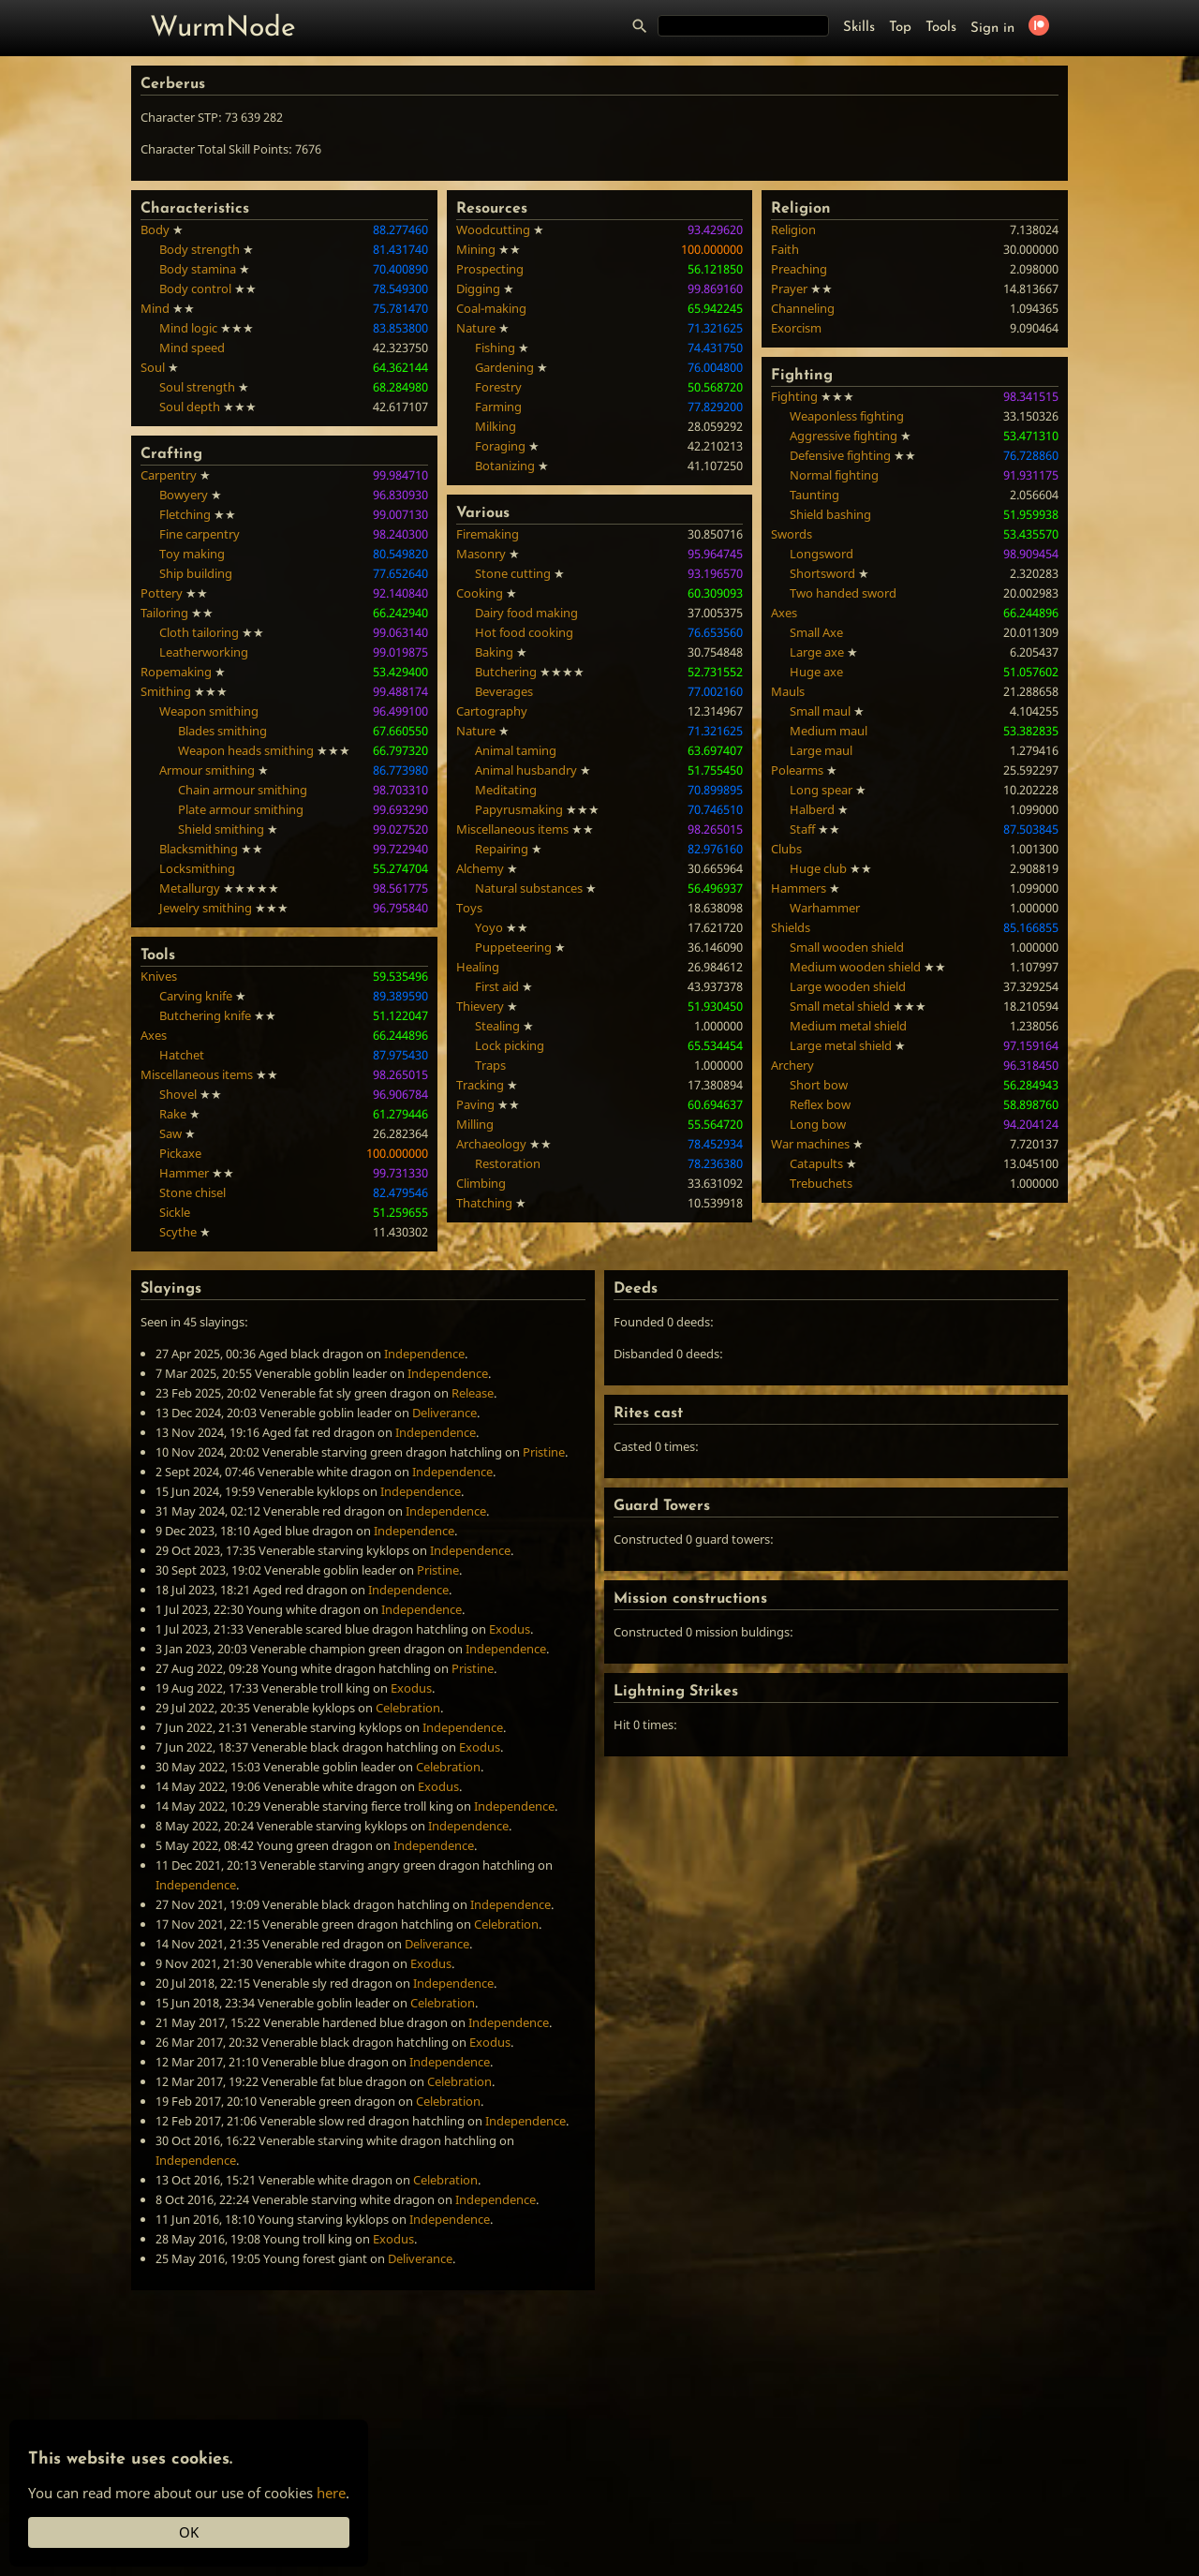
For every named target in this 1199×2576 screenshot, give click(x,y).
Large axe (817, 652)
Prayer (789, 288)
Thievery (480, 1006)
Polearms (797, 770)
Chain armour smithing (242, 789)
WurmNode (223, 28)
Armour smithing (207, 770)
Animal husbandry (526, 770)
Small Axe (816, 632)
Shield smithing (221, 829)
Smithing (166, 691)
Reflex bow (820, 1104)
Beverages (504, 691)
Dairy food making (526, 612)
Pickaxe (180, 1153)
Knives (159, 976)
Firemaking (487, 534)
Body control (195, 288)
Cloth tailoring (199, 632)
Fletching (185, 514)
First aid (497, 986)
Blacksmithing (198, 848)
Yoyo (489, 927)
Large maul (821, 750)
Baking (494, 652)
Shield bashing (830, 514)
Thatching (484, 1202)
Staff (802, 829)
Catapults (816, 1163)
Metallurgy (189, 888)
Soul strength (197, 386)
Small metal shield (840, 1006)
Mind (155, 308)
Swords (791, 534)
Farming (498, 406)
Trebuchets (821, 1183)
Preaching (799, 268)
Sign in (992, 29)
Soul (153, 367)
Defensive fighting (840, 455)
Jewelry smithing (205, 907)
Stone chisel (192, 1192)
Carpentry (169, 474)
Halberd (812, 809)
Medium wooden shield (855, 966)
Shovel (178, 1094)
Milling (475, 1124)
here (331, 2492)
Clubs (786, 848)
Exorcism (796, 327)
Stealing (497, 1025)
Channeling (803, 308)
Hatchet (181, 1054)
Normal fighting (834, 474)
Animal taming (515, 750)
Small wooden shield (847, 947)
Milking (495, 426)
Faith (785, 249)
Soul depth (189, 406)
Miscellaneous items (197, 1074)
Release (472, 1392)
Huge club (818, 868)
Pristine (544, 1451)
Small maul (820, 711)
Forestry (498, 386)
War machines (810, 1143)
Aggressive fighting (843, 435)
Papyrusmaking (519, 809)
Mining (476, 249)
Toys (469, 907)
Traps (490, 1065)
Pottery (162, 593)
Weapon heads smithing (246, 750)
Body (155, 229)
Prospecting (490, 268)
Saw (170, 1133)
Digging (478, 288)
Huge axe (816, 671)
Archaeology (491, 1143)
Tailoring (164, 612)
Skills (859, 28)
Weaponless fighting (847, 415)
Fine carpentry (199, 534)
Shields (790, 927)
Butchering (506, 671)
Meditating (506, 789)
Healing (477, 966)
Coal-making (491, 308)
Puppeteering (513, 947)
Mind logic (188, 327)
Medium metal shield (848, 1025)
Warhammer (825, 907)
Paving (475, 1104)
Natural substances (529, 888)
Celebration (408, 1707)
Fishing (495, 347)
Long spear (821, 789)
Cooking (479, 593)
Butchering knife (205, 1015)
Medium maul (828, 730)
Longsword (821, 553)
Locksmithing (197, 868)
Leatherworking (203, 652)
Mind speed (192, 347)
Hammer (184, 1172)
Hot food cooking (524, 632)
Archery (792, 1065)
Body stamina (197, 268)
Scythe (178, 1231)
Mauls (788, 691)
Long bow (818, 1124)
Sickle (174, 1212)
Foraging (500, 445)
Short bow (819, 1084)
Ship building (195, 573)
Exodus (509, 1629)
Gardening (504, 367)
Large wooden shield (848, 986)
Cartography (491, 711)
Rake (172, 1113)
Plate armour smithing (240, 809)
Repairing (501, 848)
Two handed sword (843, 593)
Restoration (507, 1163)
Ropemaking (176, 671)
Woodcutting (493, 229)
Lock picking (509, 1045)
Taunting (814, 494)
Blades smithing (222, 730)
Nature (476, 327)
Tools (940, 28)
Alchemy (480, 868)
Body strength (199, 249)
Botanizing (505, 465)
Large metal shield (841, 1045)
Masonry (481, 553)
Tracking (480, 1084)
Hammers (798, 888)
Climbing (481, 1183)
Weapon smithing (209, 711)
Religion (793, 229)
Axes (154, 1035)
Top (900, 28)
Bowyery (183, 494)
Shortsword (822, 573)
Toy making (192, 553)
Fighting (794, 396)
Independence (424, 1353)
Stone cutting (513, 573)
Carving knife (195, 995)
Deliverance (444, 1412)
